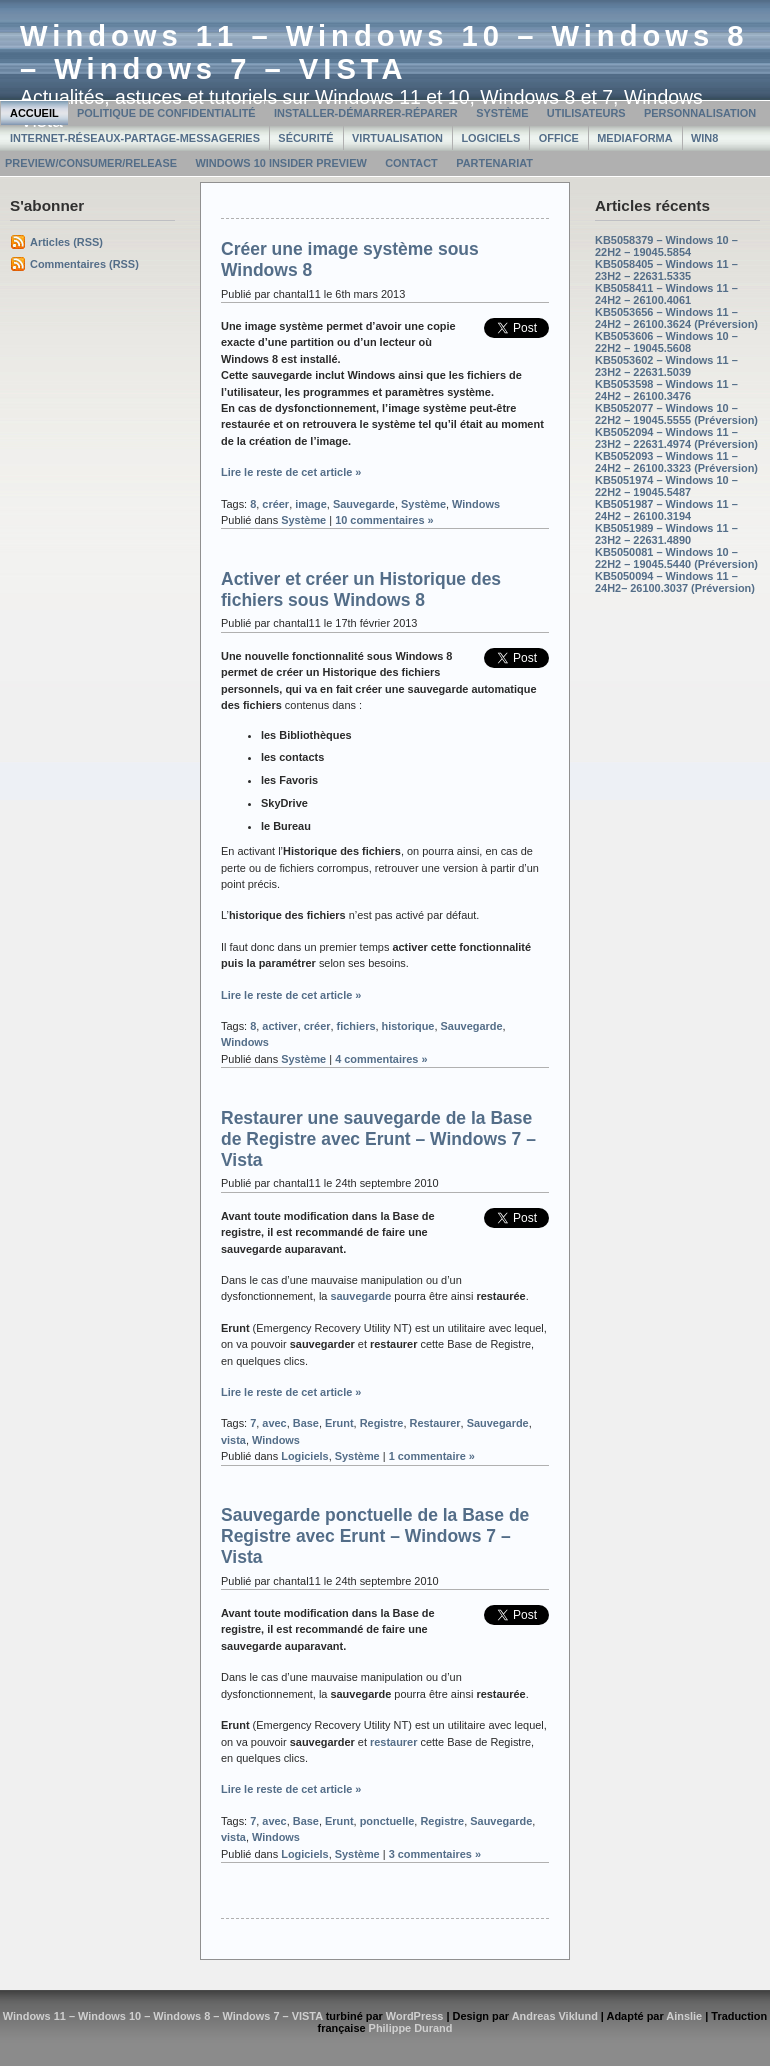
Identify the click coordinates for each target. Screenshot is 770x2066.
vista (233, 1440)
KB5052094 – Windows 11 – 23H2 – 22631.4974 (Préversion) (676, 438)
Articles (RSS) (66, 242)
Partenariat (494, 163)
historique (408, 1026)
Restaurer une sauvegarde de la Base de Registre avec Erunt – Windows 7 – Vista (378, 1139)
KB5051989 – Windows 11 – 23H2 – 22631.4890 (666, 534)
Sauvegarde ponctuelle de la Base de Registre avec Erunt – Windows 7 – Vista (375, 1536)
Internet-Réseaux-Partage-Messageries (135, 138)
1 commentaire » (432, 1456)
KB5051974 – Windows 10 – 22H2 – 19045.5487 (666, 486)
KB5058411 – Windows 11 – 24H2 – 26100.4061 (666, 294)
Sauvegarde (364, 504)
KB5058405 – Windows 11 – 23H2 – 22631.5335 (666, 270)
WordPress (415, 2016)
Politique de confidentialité (166, 113)
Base (306, 1423)
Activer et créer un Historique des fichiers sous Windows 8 (361, 589)
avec (274, 1423)
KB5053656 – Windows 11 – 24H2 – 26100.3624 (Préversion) (676, 318)
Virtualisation (397, 138)
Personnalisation (700, 113)
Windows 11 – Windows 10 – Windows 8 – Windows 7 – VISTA (384, 52)
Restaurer (435, 1423)
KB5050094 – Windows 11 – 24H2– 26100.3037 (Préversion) (675, 582)
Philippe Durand (411, 2028)
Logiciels (490, 138)
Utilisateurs (586, 113)
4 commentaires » (381, 1059)
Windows (476, 504)
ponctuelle (387, 1821)
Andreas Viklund (555, 2016)
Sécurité (305, 138)
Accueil (34, 113)
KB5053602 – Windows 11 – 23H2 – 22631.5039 (666, 366)
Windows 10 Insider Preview (280, 163)
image (311, 504)
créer (275, 504)
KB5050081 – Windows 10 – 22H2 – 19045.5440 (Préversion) (676, 558)
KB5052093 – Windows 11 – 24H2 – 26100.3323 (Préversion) (676, 462)
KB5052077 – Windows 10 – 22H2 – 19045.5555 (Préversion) (676, 414)
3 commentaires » (435, 1854)
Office (559, 138)
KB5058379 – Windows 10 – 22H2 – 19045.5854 (666, 246)
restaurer (393, 1742)
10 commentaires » (384, 520)
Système (502, 113)
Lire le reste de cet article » (291, 472)
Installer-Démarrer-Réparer (366, 113)
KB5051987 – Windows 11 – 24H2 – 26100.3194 (666, 510)
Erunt (339, 1423)
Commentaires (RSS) (84, 264)
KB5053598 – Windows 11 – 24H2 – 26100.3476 (666, 390)
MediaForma (634, 138)
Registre (382, 1423)
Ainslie (684, 2016)
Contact (411, 163)
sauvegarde (360, 1296)
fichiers (356, 1026)
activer (279, 1026)
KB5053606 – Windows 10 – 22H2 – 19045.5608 (666, 342)
